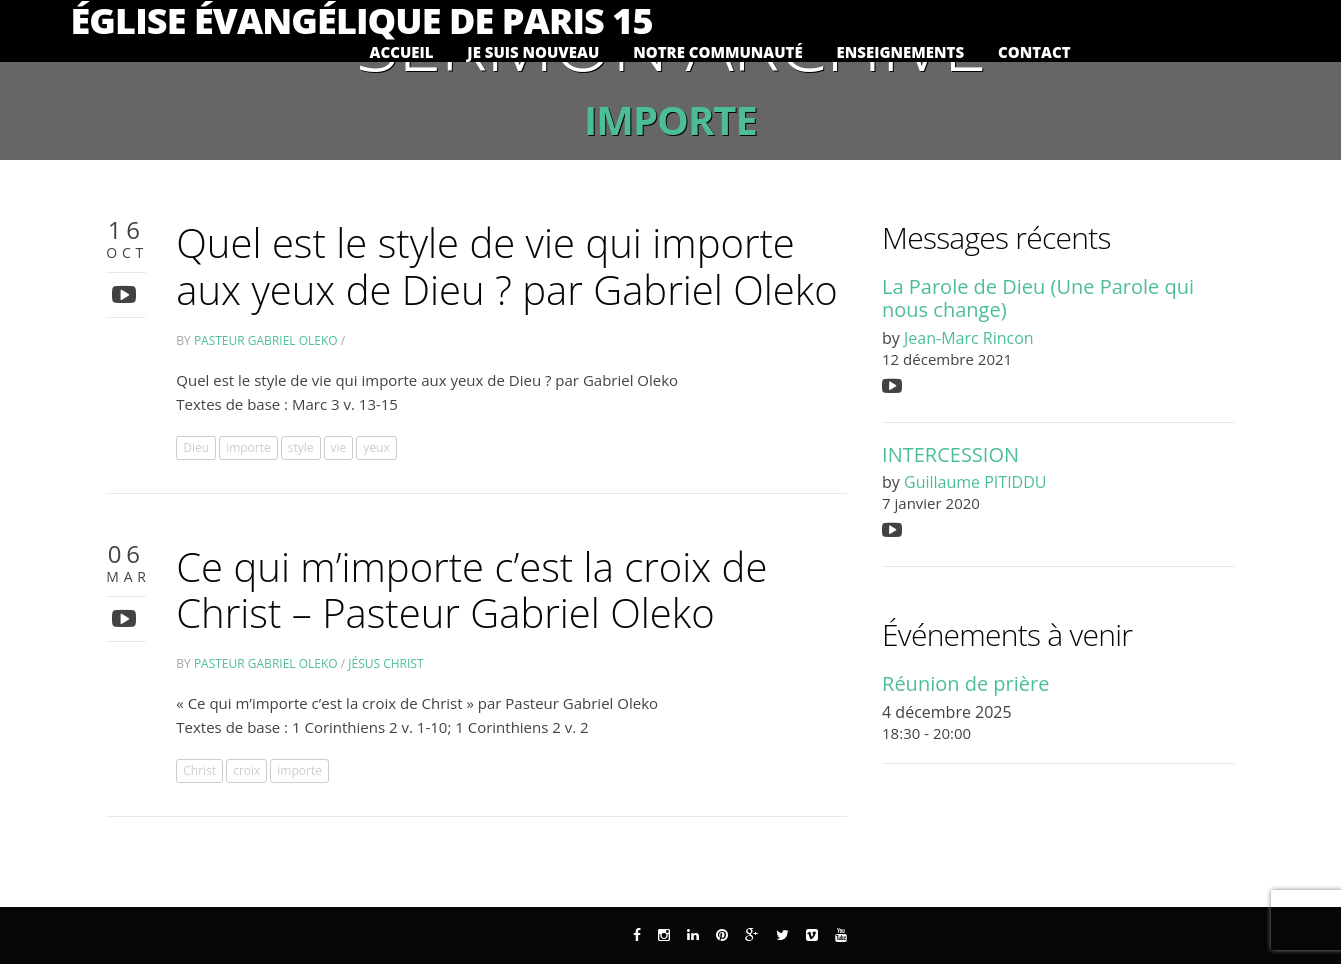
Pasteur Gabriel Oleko (266, 340)
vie (339, 447)
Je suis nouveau (533, 52)
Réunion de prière (965, 683)
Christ (199, 770)
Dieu (196, 447)
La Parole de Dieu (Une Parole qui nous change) (1038, 298)
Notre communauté (718, 52)
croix (246, 770)
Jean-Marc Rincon (969, 338)
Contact (1034, 52)
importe (248, 447)
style (301, 447)
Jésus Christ (385, 663)
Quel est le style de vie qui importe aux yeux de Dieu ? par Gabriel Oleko (506, 266)
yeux (376, 447)
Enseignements (900, 52)
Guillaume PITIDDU (975, 482)
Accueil (402, 52)
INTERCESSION (950, 454)
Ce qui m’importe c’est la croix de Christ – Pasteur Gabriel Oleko (471, 590)
